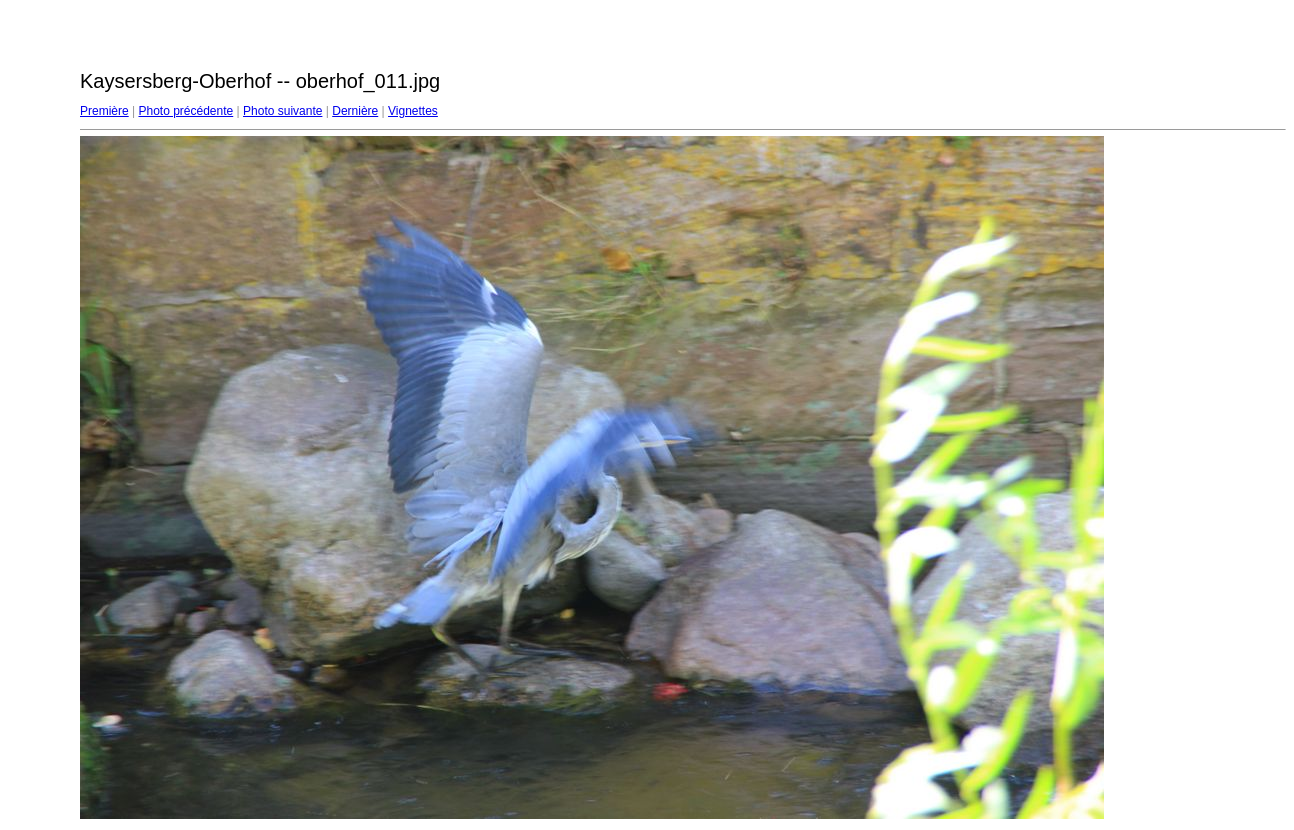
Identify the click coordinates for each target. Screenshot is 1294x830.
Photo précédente (185, 111)
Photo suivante (282, 111)
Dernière (355, 111)
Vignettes (413, 111)
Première (104, 111)
